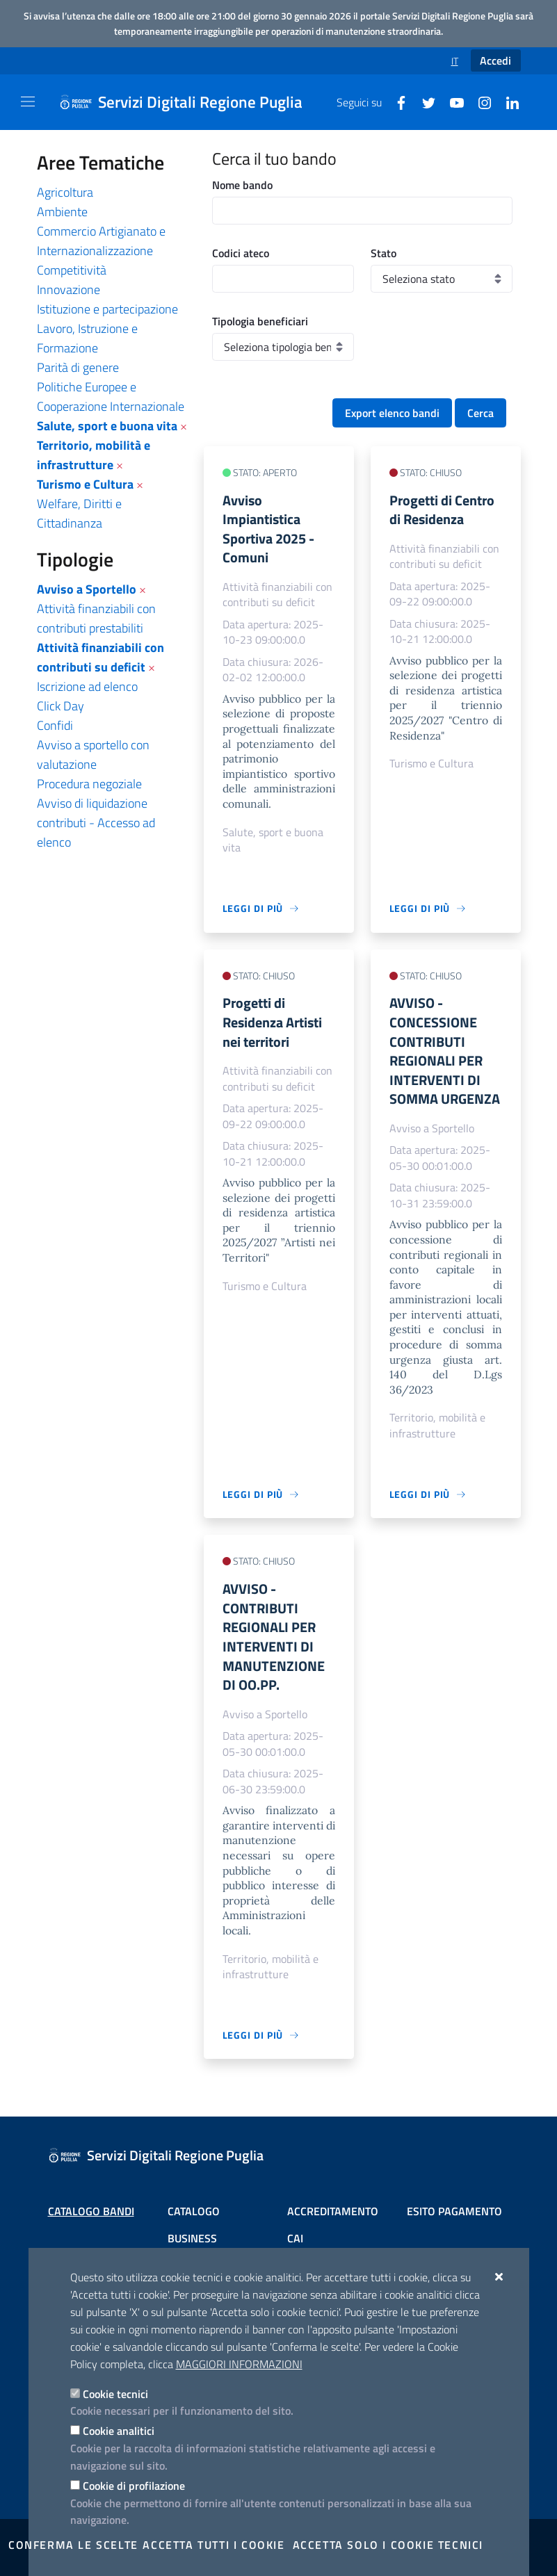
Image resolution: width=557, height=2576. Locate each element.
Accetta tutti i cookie (213, 2545)
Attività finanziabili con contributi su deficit (100, 657)
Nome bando (242, 185)
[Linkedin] (507, 101)
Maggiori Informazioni (239, 2364)
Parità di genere (78, 367)
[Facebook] (396, 101)
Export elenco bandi (392, 413)
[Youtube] (451, 101)
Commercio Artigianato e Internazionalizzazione (101, 241)
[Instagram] (479, 101)
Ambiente (62, 211)
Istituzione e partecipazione (107, 309)
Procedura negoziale (89, 783)
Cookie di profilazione (134, 2485)
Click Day (60, 705)
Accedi (495, 60)
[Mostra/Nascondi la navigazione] (27, 101)
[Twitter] (423, 101)
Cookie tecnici (115, 2394)
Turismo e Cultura (85, 484)
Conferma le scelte (73, 2545)
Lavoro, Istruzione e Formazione (87, 338)
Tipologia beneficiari (260, 321)
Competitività (71, 270)
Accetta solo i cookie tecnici (388, 2545)
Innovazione (68, 289)
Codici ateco (240, 253)
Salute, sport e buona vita (107, 425)
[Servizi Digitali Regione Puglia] (189, 102)
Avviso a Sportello (86, 589)
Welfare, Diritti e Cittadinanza (79, 513)
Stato (383, 253)
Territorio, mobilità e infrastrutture (93, 455)
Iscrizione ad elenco (87, 686)
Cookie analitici (118, 2430)
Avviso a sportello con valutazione (93, 754)
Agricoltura (65, 192)
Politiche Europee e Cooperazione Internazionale (110, 396)
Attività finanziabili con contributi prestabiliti (96, 618)
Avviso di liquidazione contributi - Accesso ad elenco (96, 822)
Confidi (55, 725)
